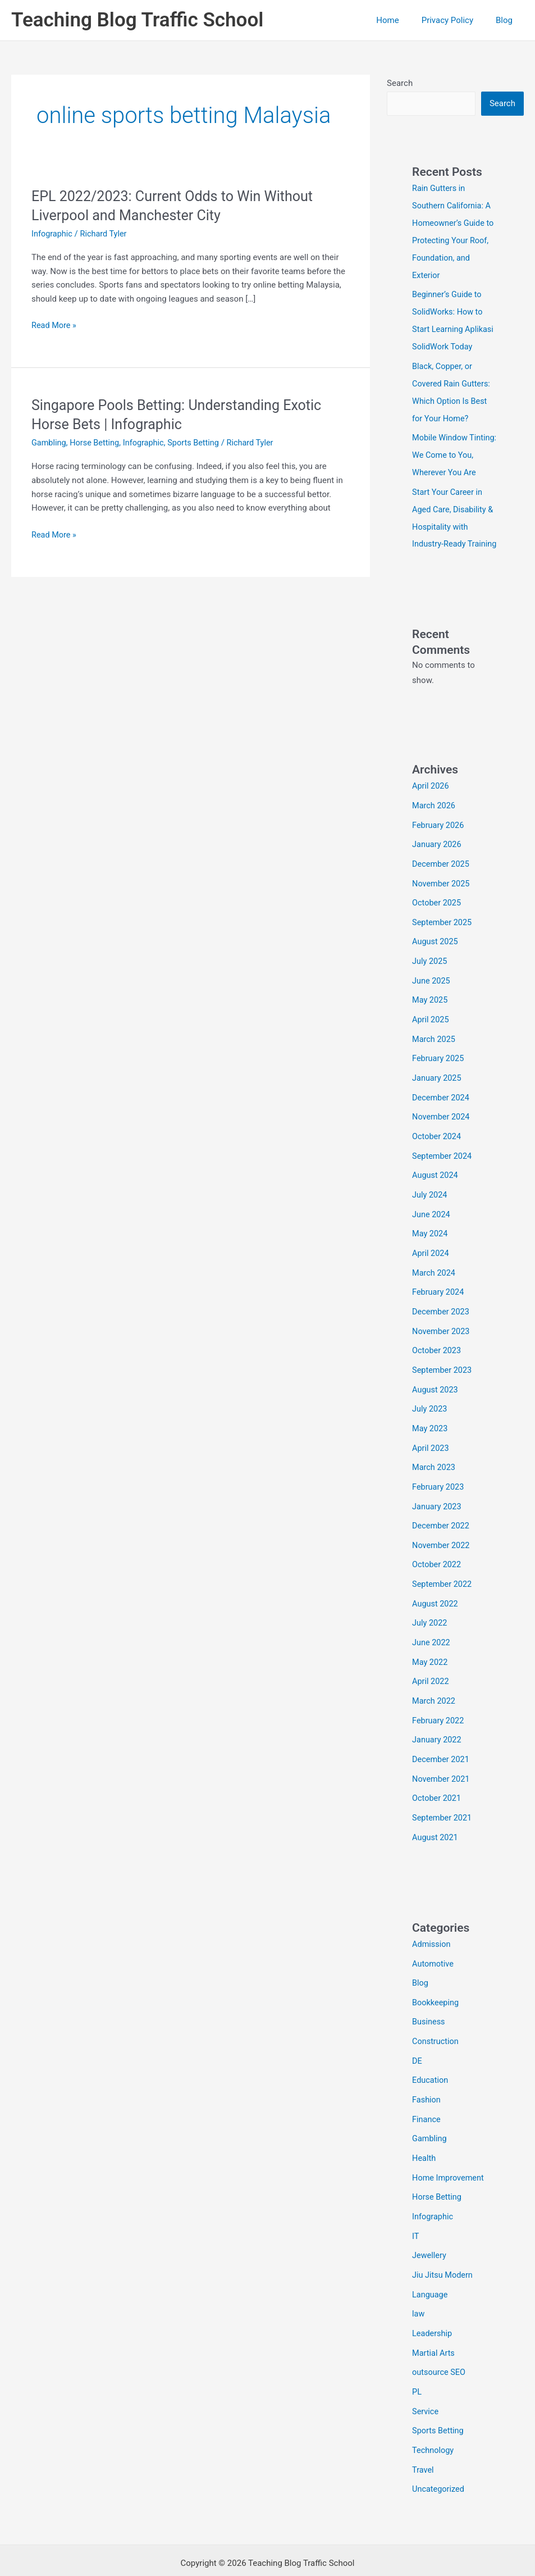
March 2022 (434, 1683)
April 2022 (431, 1665)
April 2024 (431, 1248)
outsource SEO (440, 2339)
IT (415, 2207)
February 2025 (439, 1058)
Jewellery (429, 2226)
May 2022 (430, 1646)
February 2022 (439, 1702)
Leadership (433, 2302)
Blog (507, 20)
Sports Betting (199, 443)
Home (401, 20)
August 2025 (436, 944)
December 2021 (442, 1741)
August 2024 (436, 1172)
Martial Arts (434, 2321)
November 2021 (442, 1759)
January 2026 (437, 849)
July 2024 (430, 1191)
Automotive (433, 1942)
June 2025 (431, 982)
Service (426, 2378)
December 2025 (442, 868)
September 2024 (443, 1153)
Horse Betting (96, 443)
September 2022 (443, 1570)
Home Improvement (449, 2150)
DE (417, 2036)
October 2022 (437, 1551)
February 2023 (439, 1475)
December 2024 (442, 1096)
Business (429, 1999)
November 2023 (442, 1323)
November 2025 (442, 887)
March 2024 (434, 1267)
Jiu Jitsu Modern (443, 2245)
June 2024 (431, 1210)
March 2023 (434, 1456)
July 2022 (430, 1608)
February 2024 (439, 1286)
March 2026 (434, 812)
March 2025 (434, 1039)
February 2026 (439, 831)
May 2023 (430, 1418)
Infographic (52, 234)
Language (430, 2264)
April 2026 (431, 793)
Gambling (49, 443)
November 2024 (442, 1115)
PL (417, 2359)
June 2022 (431, 1627)
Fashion (427, 2074)
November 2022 (442, 1532)
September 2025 (443, 925)
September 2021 (443, 1797)
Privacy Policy (456, 20)
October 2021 (437, 1778)
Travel (423, 2434)
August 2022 (436, 1589)
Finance (426, 2093)
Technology (433, 2415)
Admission (432, 1923)
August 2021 (436, 1817)
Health (424, 2131)
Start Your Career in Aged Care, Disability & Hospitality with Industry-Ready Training (454, 517)
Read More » (54, 325)
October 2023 (437, 1342)
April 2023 (431, 1437)
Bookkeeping (436, 1979)
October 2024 (437, 1134)
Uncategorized (439, 2453)
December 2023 (442, 1304)
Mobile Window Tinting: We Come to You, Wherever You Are (454, 448)
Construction (436, 2018)
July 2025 (430, 963)
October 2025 (437, 907)
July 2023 (430, 1399)
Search (400, 83)
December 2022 (442, 1513)
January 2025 (437, 1077)
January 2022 (437, 1722)
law (418, 2283)
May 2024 (430, 1228)
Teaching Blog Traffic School (137, 19)
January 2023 (437, 1494)
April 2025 (431, 1020)
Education (431, 2055)
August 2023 (436, 1380)
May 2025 (430, 1001)
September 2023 (443, 1362)
